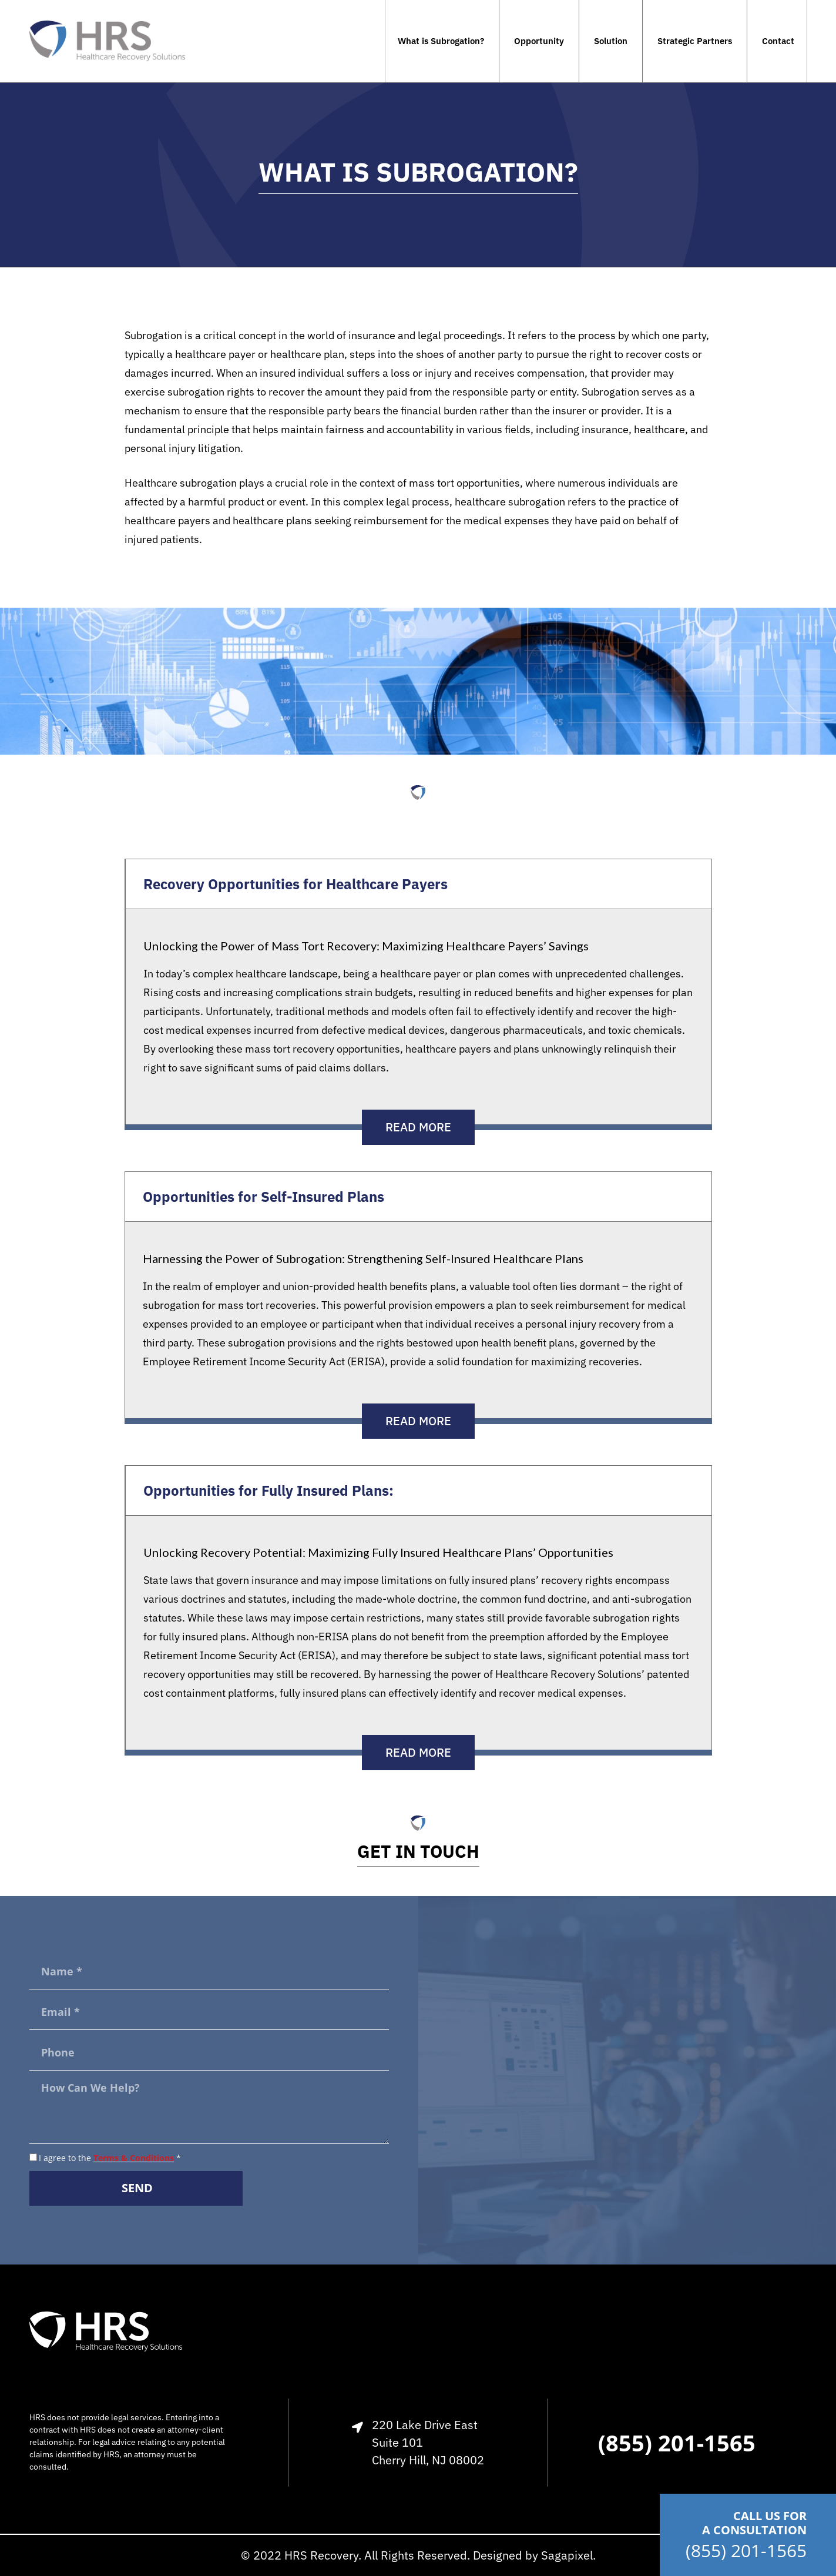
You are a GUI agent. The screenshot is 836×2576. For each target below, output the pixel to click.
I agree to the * (110, 2157)
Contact (778, 40)
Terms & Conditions (133, 2157)
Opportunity (539, 40)
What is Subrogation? (441, 40)
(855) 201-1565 (746, 2550)
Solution (610, 40)
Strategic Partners (694, 40)
